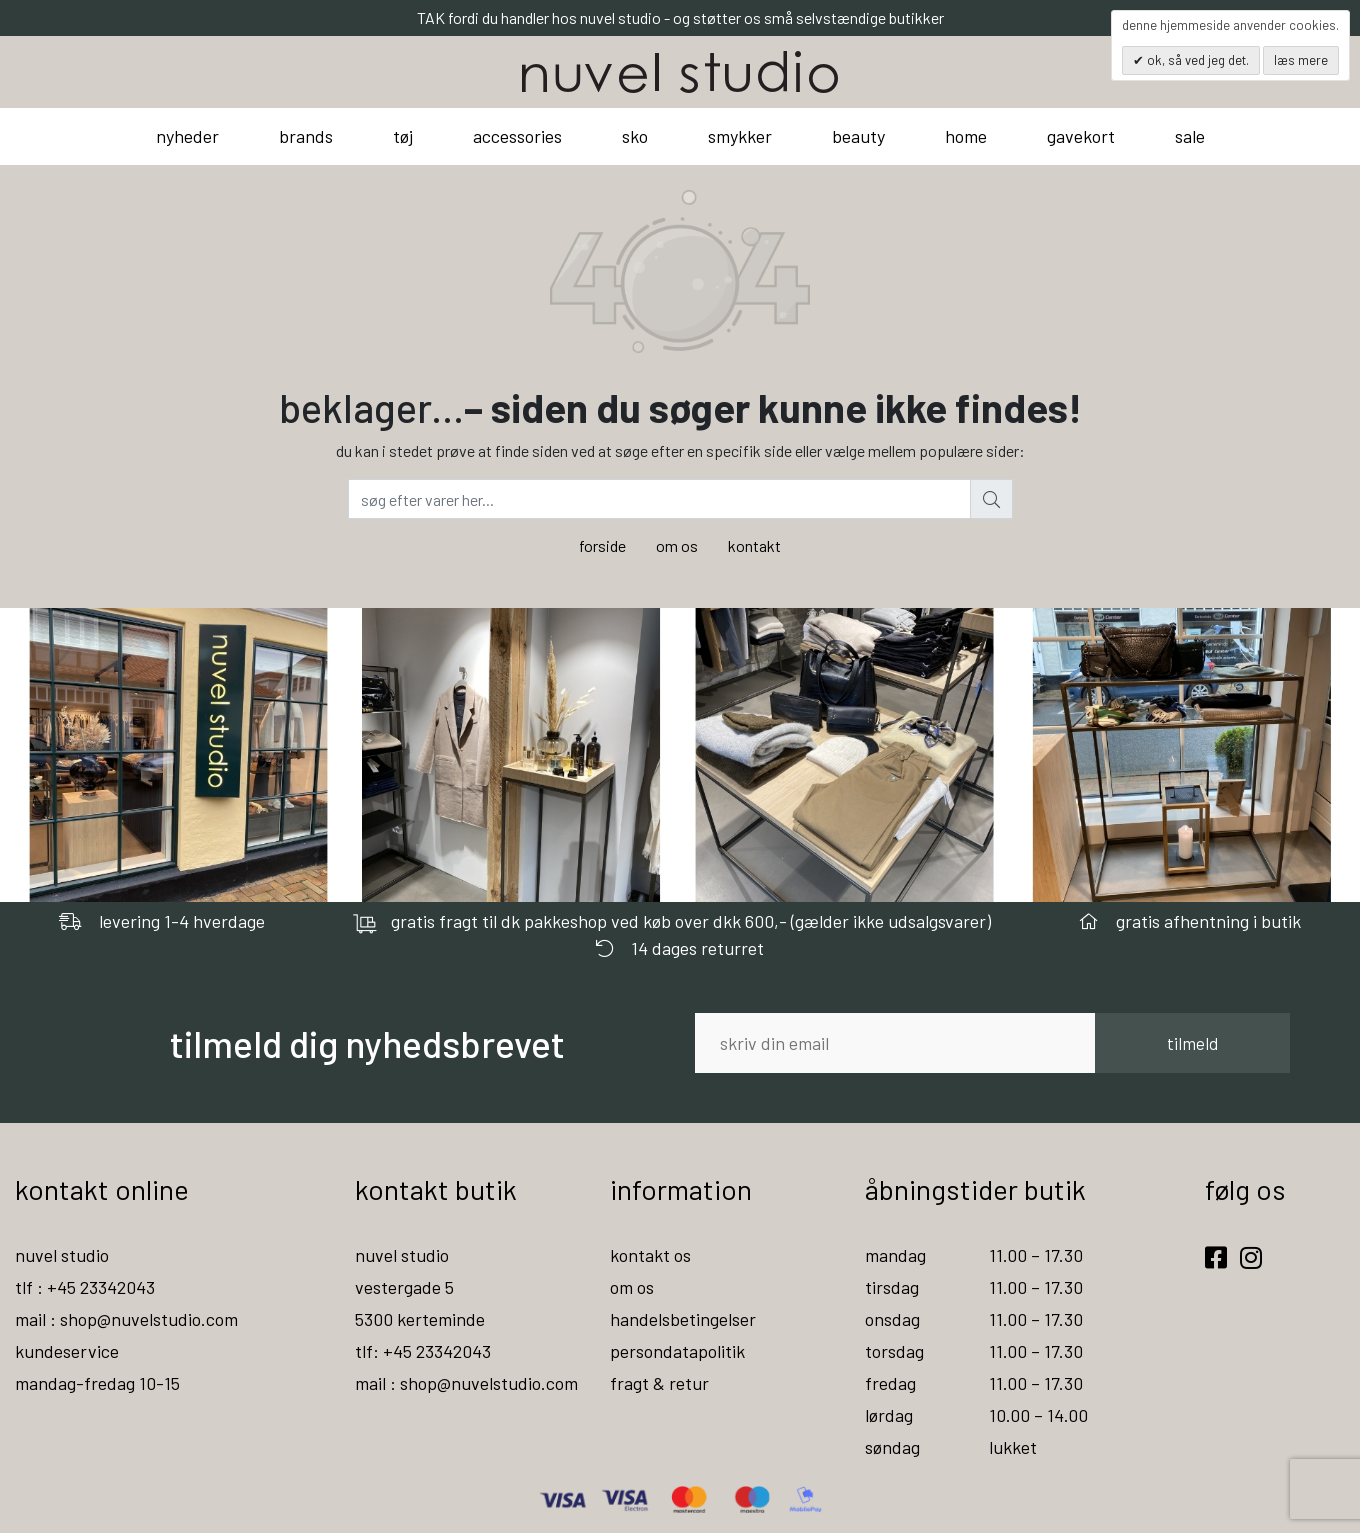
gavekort (1081, 136)
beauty (858, 136)
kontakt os (650, 1255)
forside (602, 545)
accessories (517, 136)
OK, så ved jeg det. (1196, 60)
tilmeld (1192, 1043)
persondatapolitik (677, 1351)
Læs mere (1301, 60)
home (966, 136)
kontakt (754, 545)
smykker (740, 136)
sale (1190, 136)
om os (677, 545)
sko (635, 136)
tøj (403, 136)
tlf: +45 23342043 (423, 1351)
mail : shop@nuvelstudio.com (126, 1319)
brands (306, 136)
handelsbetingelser (683, 1319)
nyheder (187, 136)
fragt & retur (659, 1383)
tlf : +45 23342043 (85, 1287)
